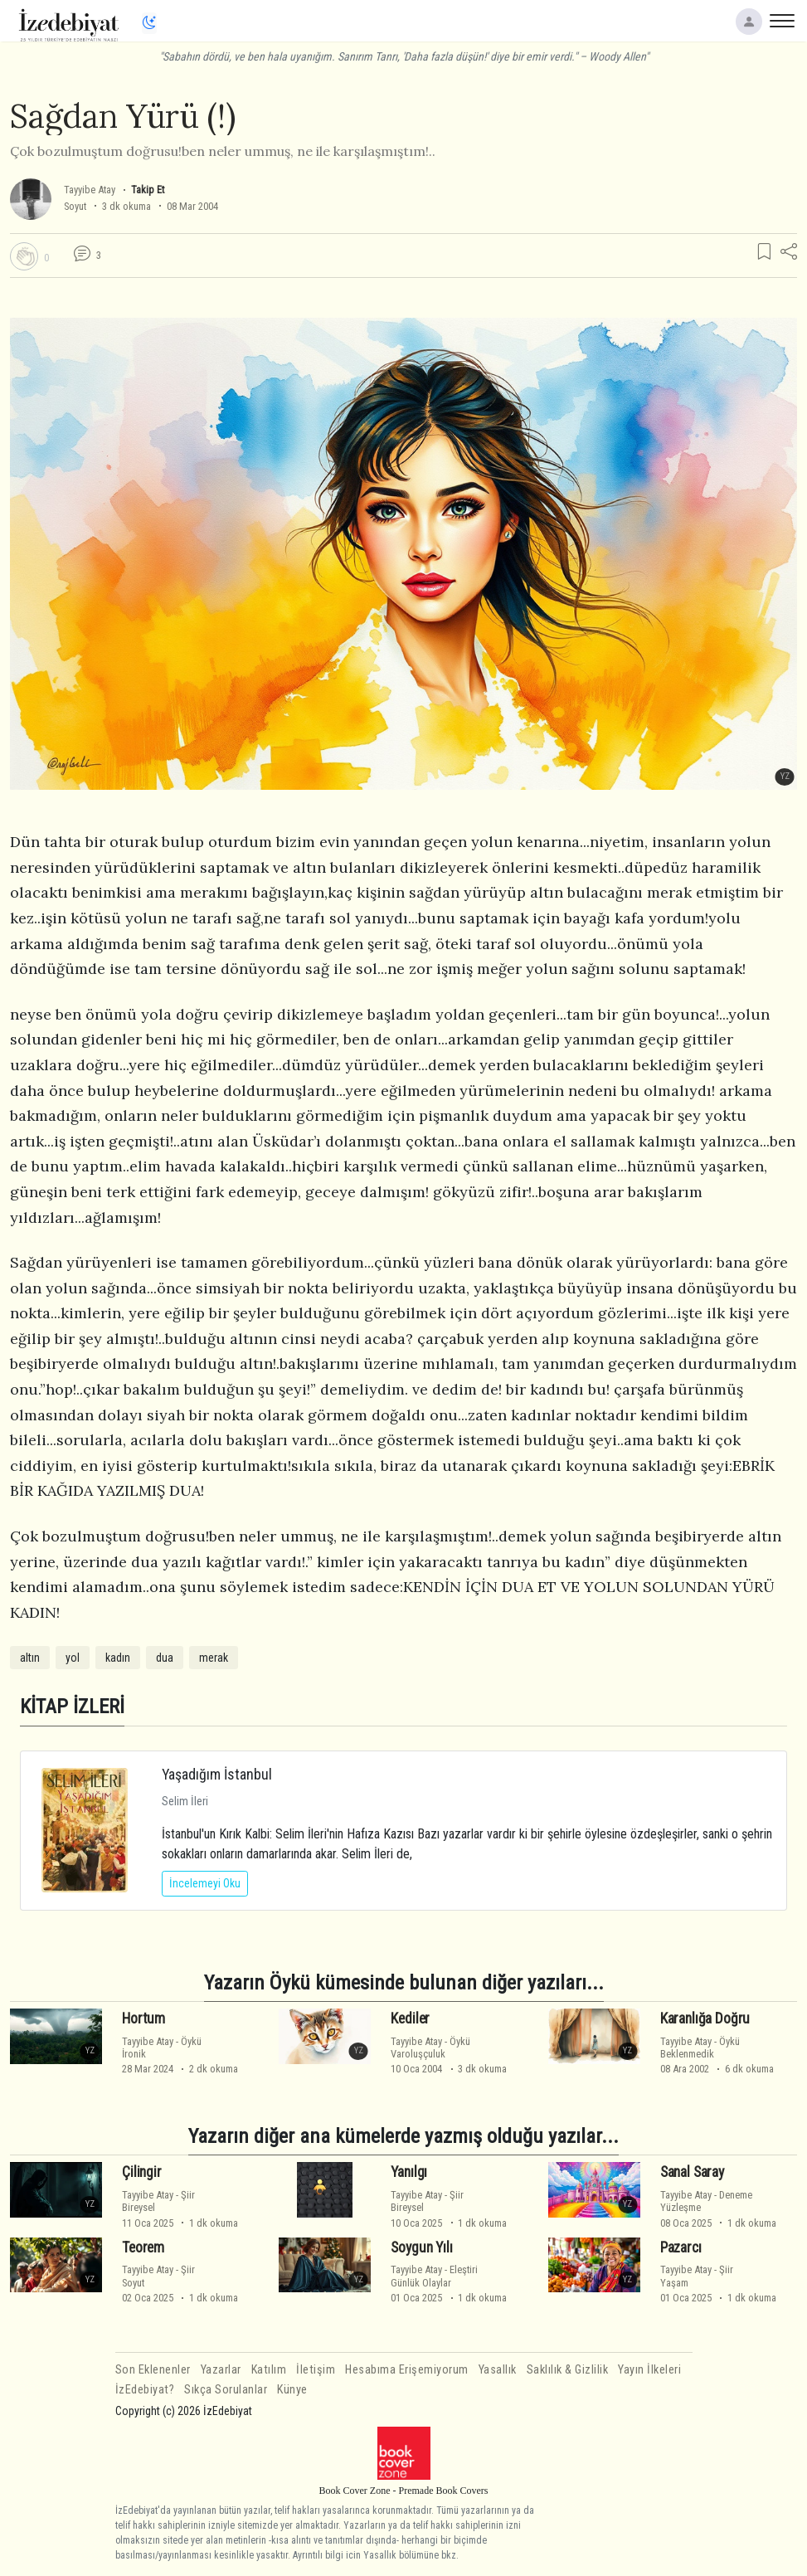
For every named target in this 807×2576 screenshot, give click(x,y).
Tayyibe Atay (89, 189)
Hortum (143, 2018)
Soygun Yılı (421, 2247)
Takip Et (147, 189)
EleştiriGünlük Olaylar (434, 2275)
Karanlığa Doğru (705, 2018)
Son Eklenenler (153, 2370)
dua (164, 1657)
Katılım (269, 2370)
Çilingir (142, 2172)
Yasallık (498, 2370)
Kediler (410, 2018)
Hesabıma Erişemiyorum (407, 2370)
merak (213, 1657)
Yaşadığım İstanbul (217, 1774)
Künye (292, 2390)
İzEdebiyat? (145, 2390)
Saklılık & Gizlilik (568, 2370)
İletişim (315, 2370)
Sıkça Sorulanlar (225, 2390)
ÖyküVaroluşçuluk (430, 2047)
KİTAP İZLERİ (72, 1706)
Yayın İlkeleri (649, 2370)
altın (30, 1657)
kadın (117, 1657)
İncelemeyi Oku (205, 1883)
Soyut (75, 206)
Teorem (143, 2247)
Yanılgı (409, 2172)
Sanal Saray (692, 2172)
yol (73, 1657)
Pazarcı (681, 2247)
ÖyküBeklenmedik (700, 2047)
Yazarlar (221, 2370)
